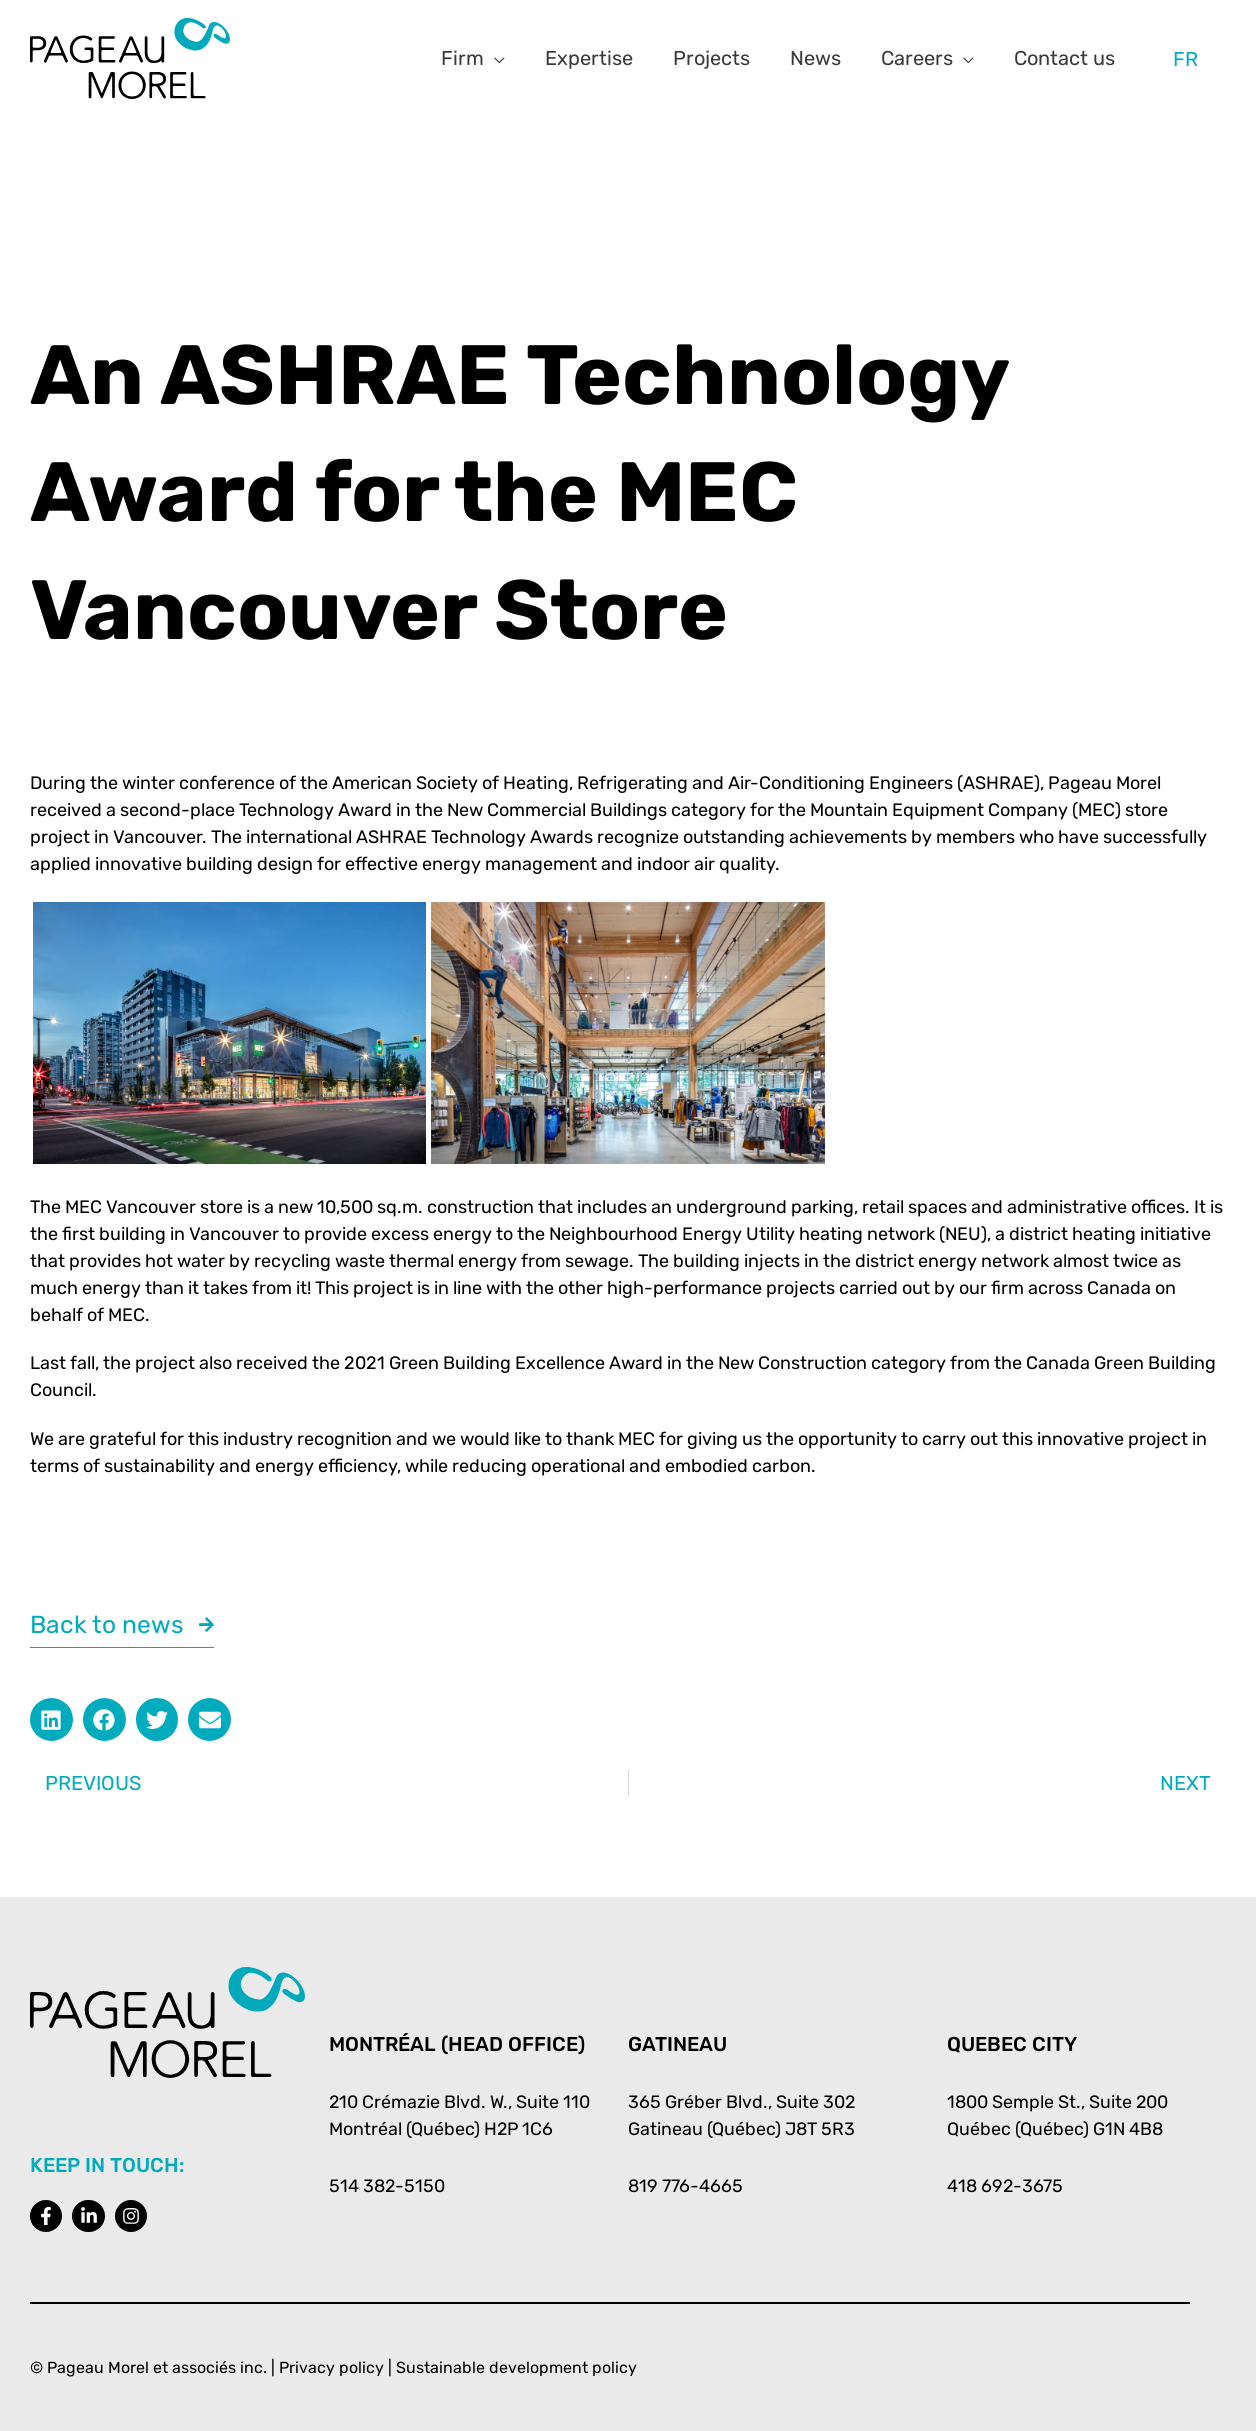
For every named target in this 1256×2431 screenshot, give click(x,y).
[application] (494, 58)
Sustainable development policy (516, 2367)
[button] (51, 1720)
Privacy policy (331, 2367)
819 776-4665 (685, 2186)
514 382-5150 (387, 2186)
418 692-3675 (1005, 2186)
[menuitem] (1185, 58)
